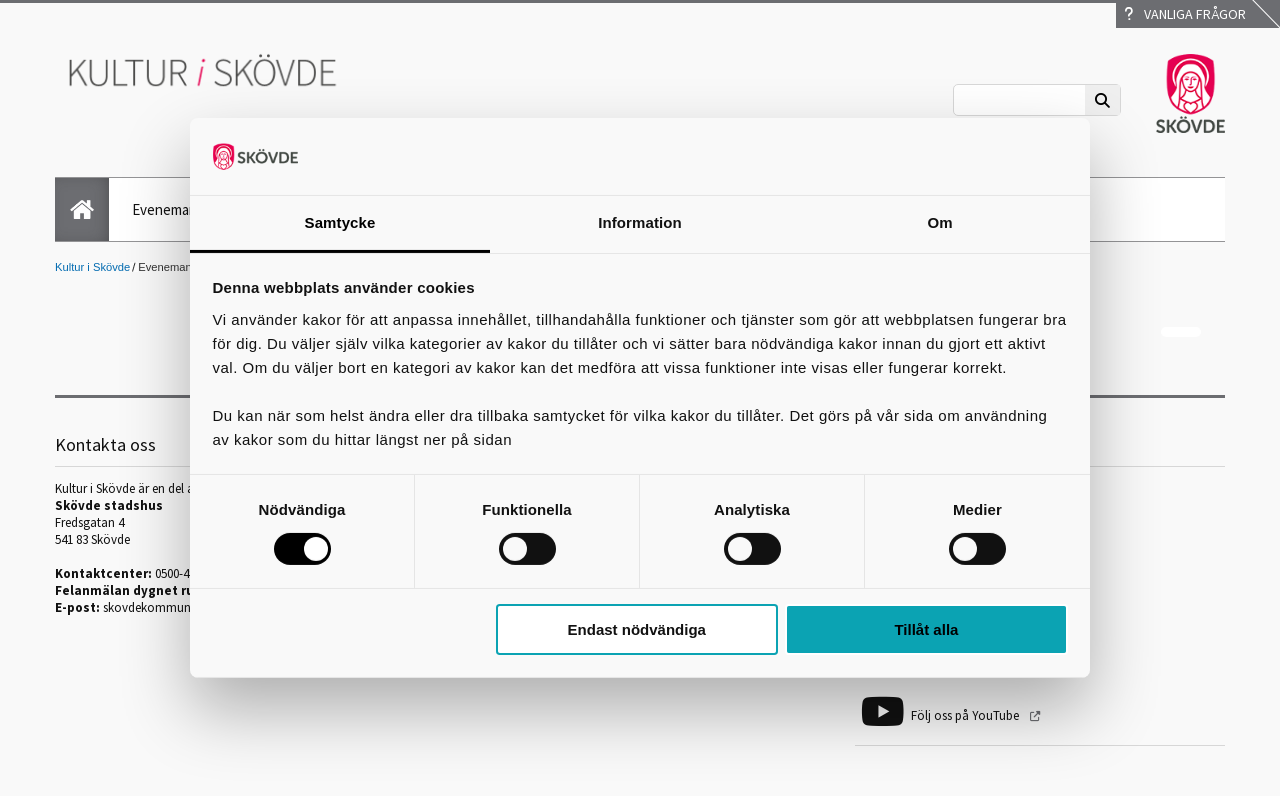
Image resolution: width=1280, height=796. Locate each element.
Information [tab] (640, 222)
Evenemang (168, 209)
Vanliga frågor (1185, 14)
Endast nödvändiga (637, 629)
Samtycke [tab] (340, 222)
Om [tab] (939, 222)
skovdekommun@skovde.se (179, 607)
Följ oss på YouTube (966, 715)
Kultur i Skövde (92, 267)
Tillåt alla (926, 629)
